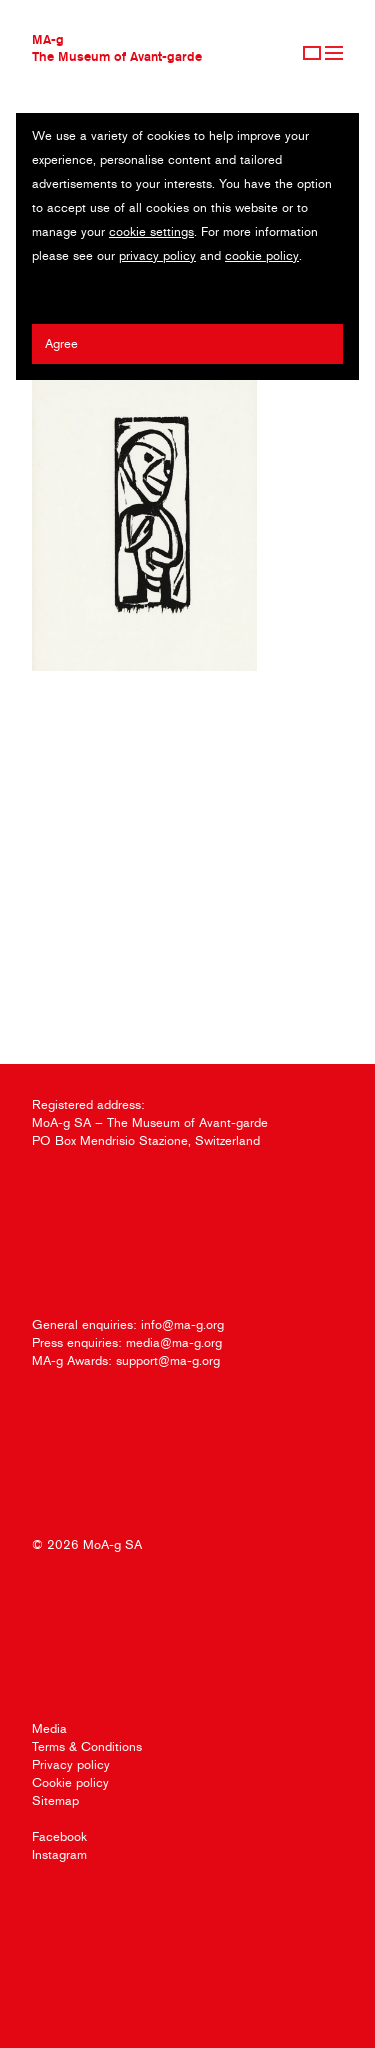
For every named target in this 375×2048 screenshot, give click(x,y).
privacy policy (157, 255)
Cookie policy (70, 1782)
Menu (334, 53)
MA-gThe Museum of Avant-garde (117, 47)
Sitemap (55, 1800)
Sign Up (312, 53)
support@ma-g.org (168, 1360)
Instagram (59, 1854)
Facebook (59, 1836)
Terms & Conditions (87, 1746)
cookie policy (262, 255)
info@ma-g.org (182, 1324)
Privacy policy (71, 1764)
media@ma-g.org (174, 1342)
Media (49, 1728)
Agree (61, 343)
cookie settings (151, 231)
